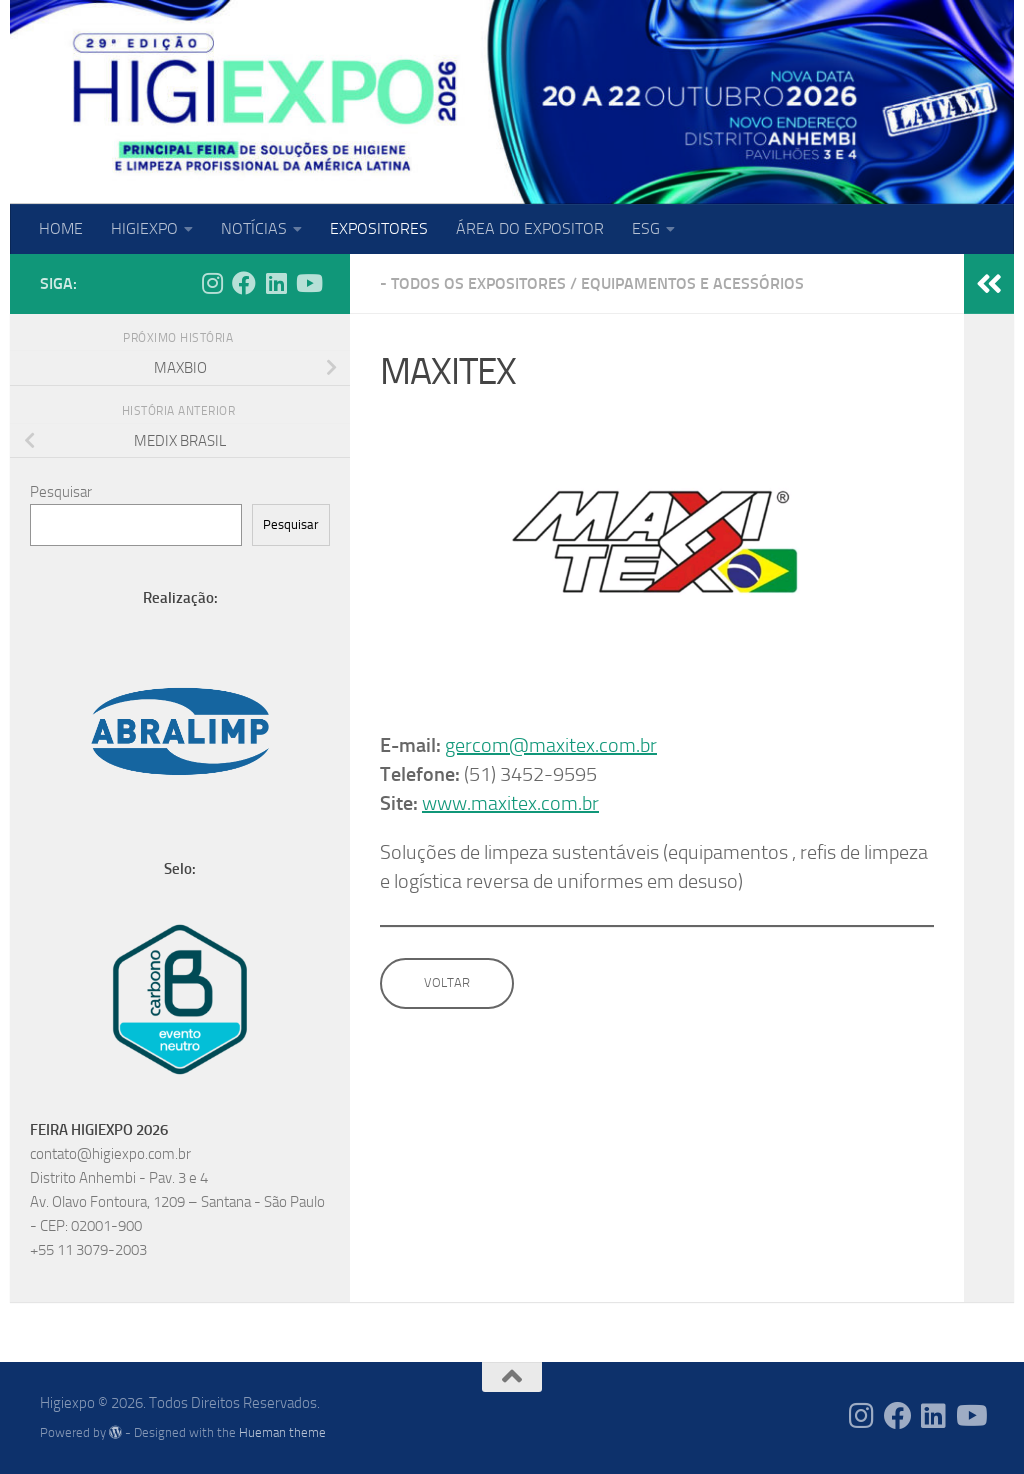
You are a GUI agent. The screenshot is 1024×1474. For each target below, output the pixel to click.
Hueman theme (282, 1432)
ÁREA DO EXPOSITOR (530, 228)
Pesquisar (61, 492)
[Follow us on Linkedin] (276, 283)
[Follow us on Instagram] (212, 283)
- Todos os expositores (473, 283)
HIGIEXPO (144, 228)
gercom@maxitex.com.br (551, 745)
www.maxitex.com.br (510, 803)
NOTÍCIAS (254, 228)
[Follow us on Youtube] (308, 283)
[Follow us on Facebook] (244, 283)
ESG (646, 228)
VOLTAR (447, 982)
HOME (61, 228)
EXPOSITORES (379, 228)
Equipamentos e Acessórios (692, 283)
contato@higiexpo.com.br (110, 1154)
